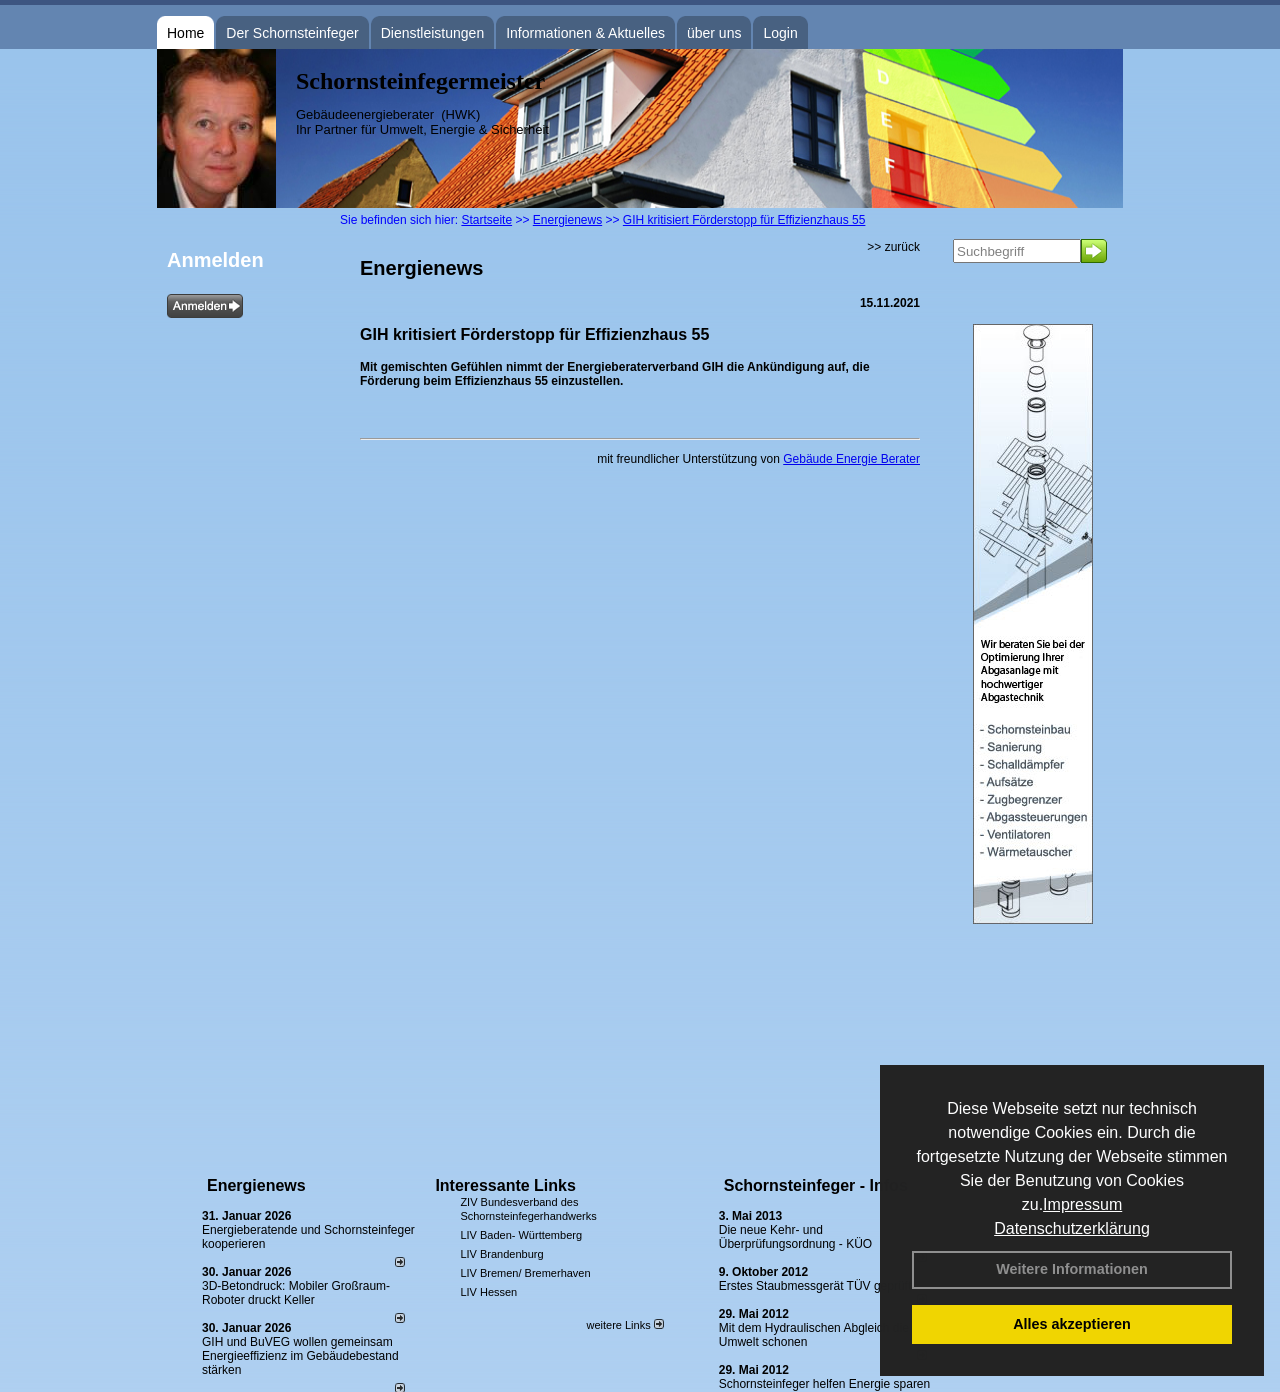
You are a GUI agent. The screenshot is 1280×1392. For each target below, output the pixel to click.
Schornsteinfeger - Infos (816, 1185)
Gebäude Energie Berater (851, 459)
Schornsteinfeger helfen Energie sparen (824, 1384)
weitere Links (624, 1325)
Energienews (256, 1185)
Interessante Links (505, 1185)
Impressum (1082, 1204)
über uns (714, 33)
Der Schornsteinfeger (292, 33)
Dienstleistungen (433, 33)
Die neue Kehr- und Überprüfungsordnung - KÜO (795, 1237)
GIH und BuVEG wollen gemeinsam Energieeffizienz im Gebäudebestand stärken (300, 1356)
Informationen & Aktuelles (585, 33)
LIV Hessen (488, 1292)
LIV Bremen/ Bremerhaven (525, 1273)
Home (185, 33)
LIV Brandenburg (501, 1254)
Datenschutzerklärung (1072, 1228)
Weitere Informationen (1072, 1269)
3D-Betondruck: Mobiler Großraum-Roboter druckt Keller (296, 1293)
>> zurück (893, 247)
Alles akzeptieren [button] (1072, 1324)
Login (780, 33)
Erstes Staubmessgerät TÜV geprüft (815, 1286)
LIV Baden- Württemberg (521, 1235)
